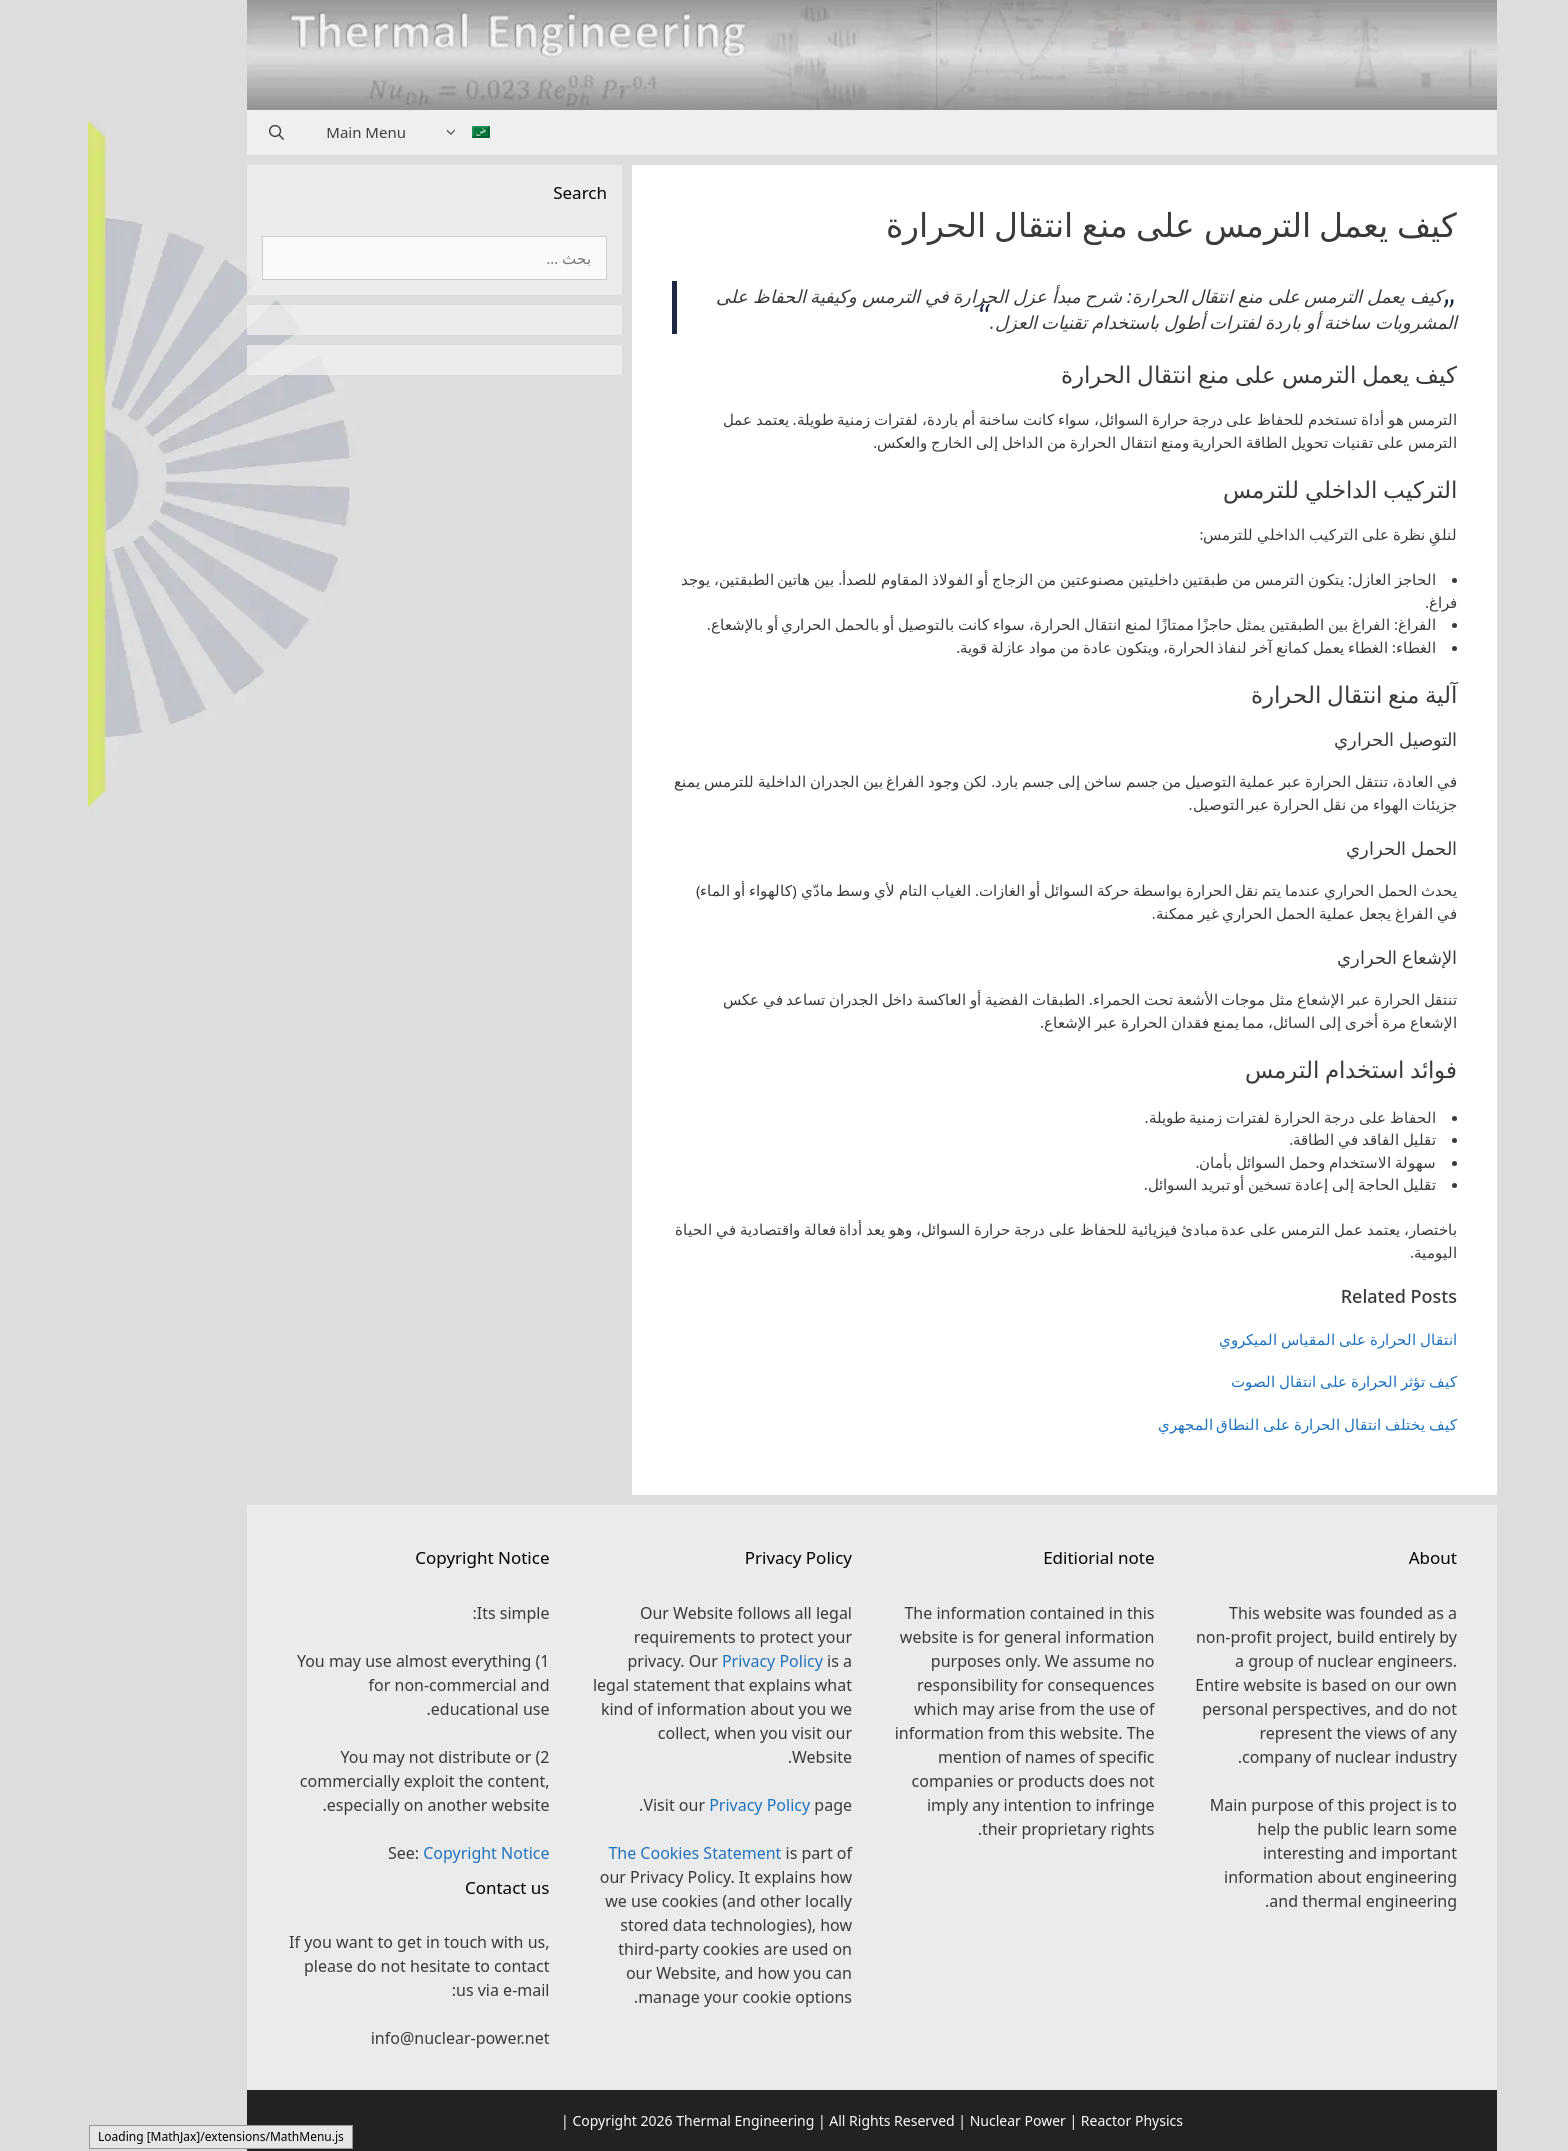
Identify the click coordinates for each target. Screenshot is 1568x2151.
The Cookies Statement (606, 1853)
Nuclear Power (930, 2120)
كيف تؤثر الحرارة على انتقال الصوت (1256, 1381)
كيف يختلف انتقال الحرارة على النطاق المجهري (1219, 1424)
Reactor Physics (1044, 2120)
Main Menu (278, 132)
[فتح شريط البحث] (188, 132)
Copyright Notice (398, 1853)
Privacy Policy (684, 1661)
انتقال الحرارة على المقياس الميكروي (1250, 1339)
